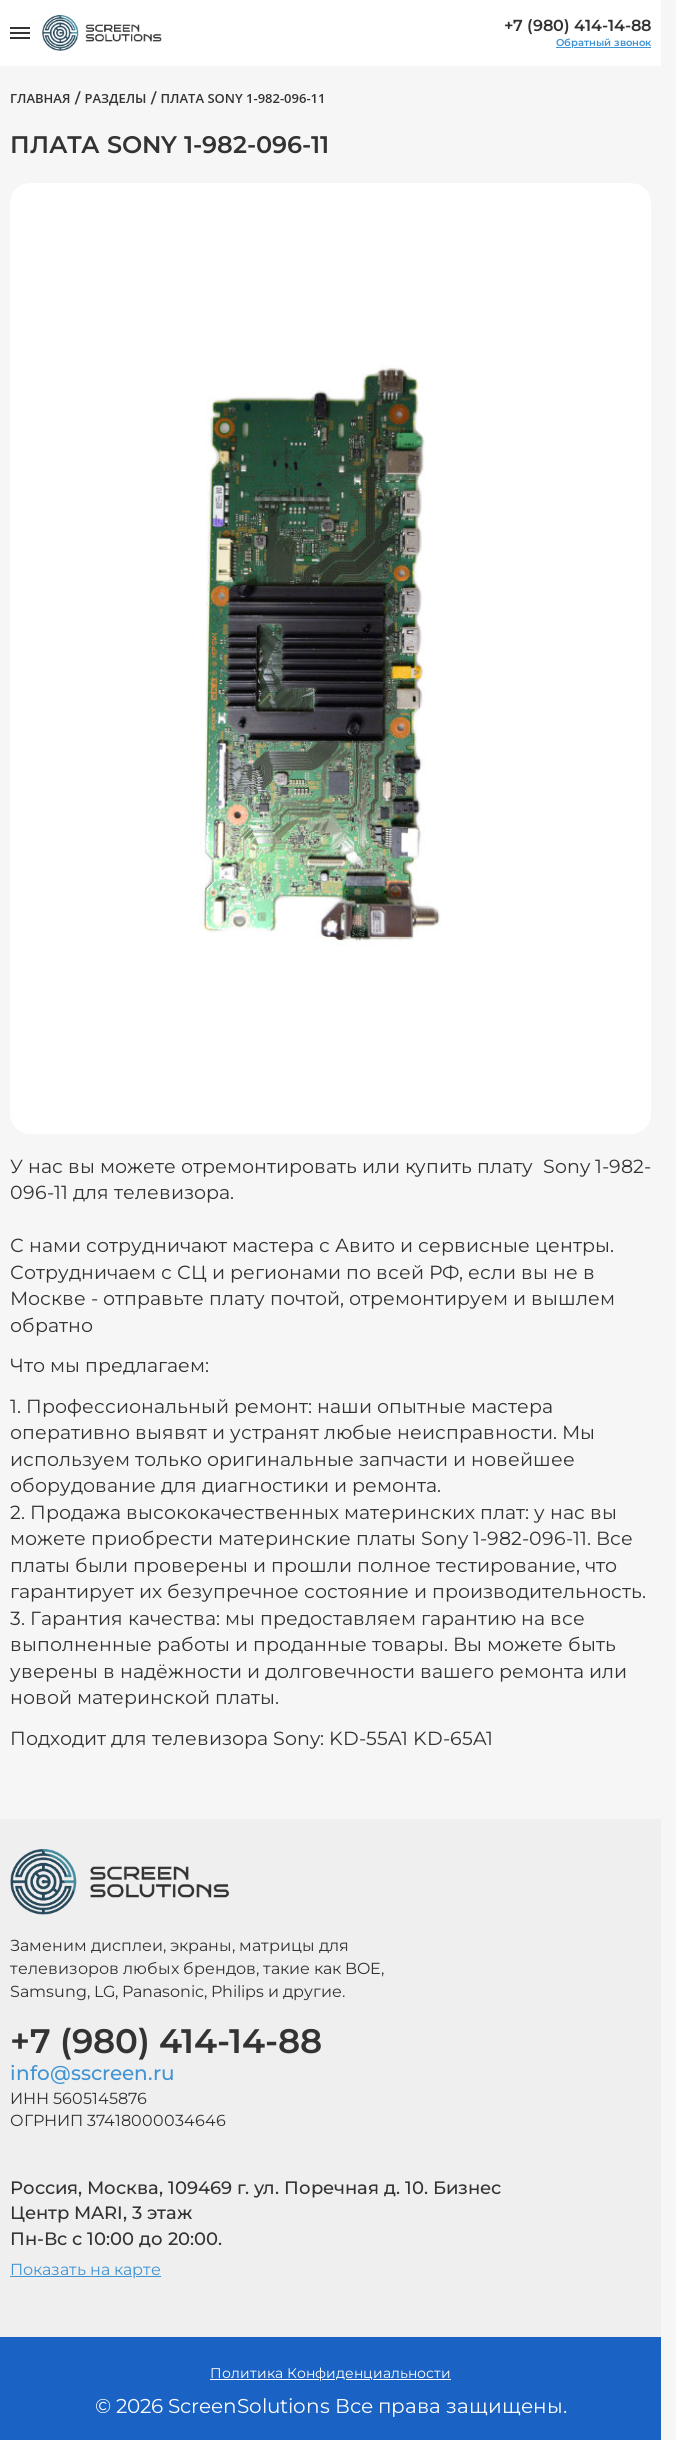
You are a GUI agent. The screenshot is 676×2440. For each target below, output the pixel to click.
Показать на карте (85, 2269)
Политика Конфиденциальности (330, 2373)
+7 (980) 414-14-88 (577, 26)
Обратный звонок (603, 43)
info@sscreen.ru (92, 2073)
